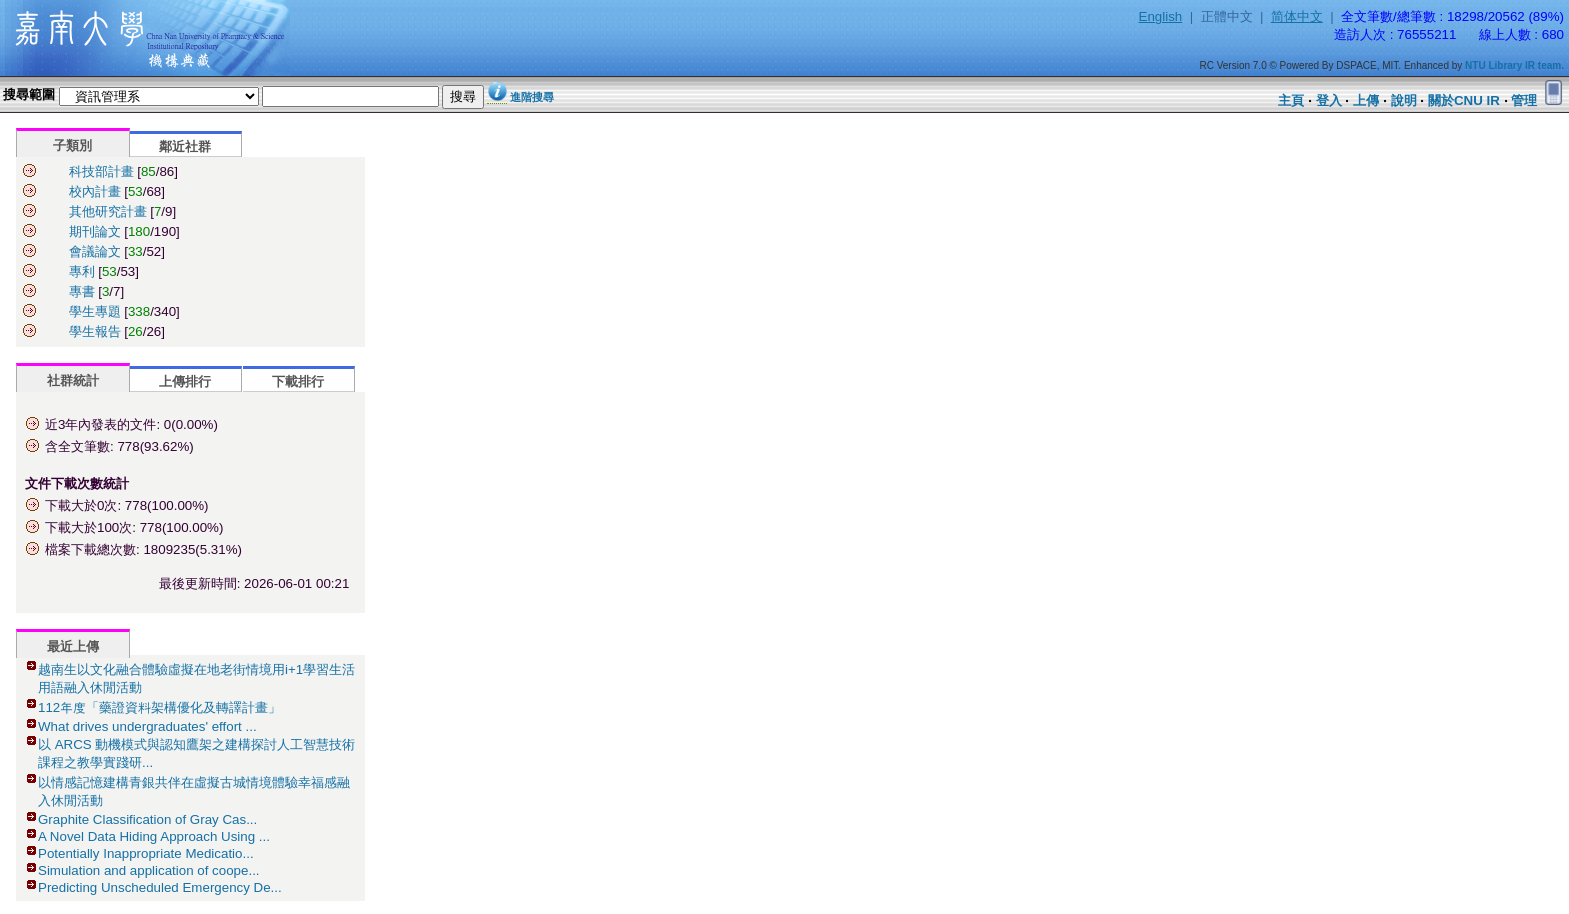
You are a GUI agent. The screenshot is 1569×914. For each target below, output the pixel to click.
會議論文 (95, 251)
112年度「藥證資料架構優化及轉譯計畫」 (159, 707)
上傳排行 (185, 381)
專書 (82, 291)
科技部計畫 (101, 171)
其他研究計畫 (108, 211)
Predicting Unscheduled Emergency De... (160, 887)
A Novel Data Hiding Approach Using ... (154, 836)
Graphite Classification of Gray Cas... (147, 819)
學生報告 (95, 331)
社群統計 (73, 380)
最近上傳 (73, 646)
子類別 (72, 145)
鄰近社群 (185, 146)
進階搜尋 (532, 97)
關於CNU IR (1464, 100)
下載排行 (298, 381)
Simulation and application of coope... (149, 870)
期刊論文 (95, 231)
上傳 (1366, 100)
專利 (82, 271)
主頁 (1291, 100)
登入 (1329, 100)
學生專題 (95, 311)
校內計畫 (95, 191)
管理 (1524, 100)
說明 (1404, 100)
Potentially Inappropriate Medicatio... (146, 853)
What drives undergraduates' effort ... (147, 726)
